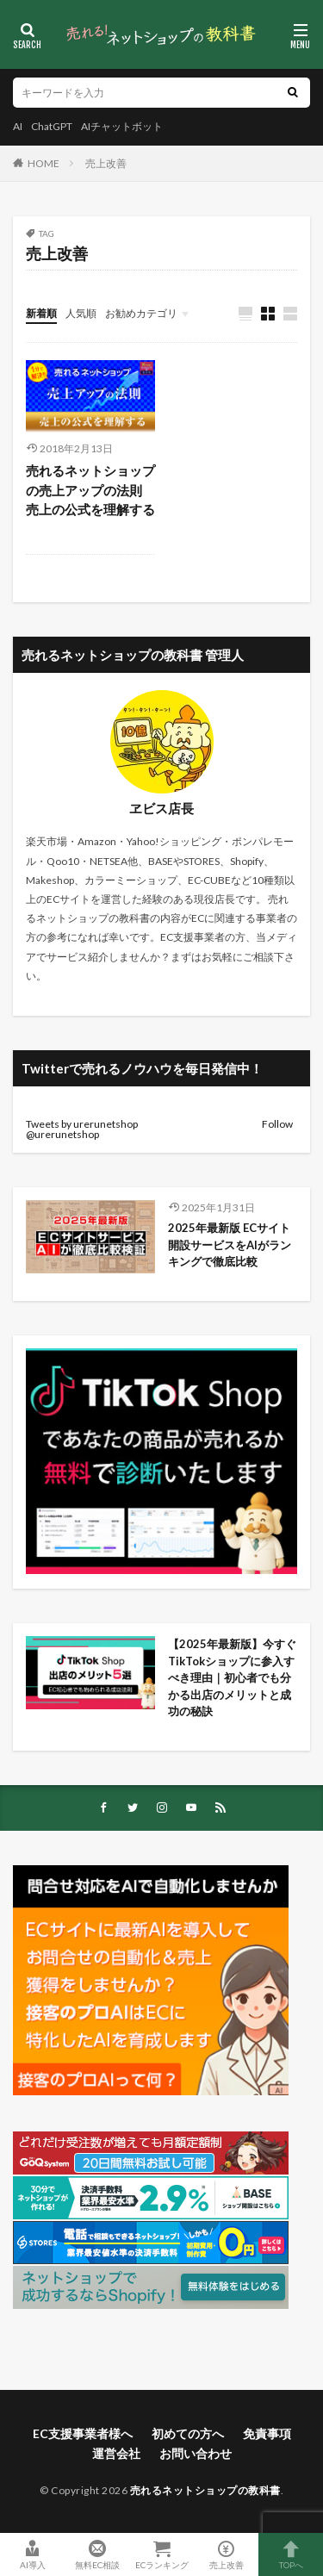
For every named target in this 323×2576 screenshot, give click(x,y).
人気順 (80, 313)
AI (17, 126)
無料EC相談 (97, 2554)
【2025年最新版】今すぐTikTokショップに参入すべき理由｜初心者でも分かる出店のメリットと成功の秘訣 (232, 1677)
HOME (43, 163)
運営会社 (116, 2453)
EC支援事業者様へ (83, 2433)
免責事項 (267, 2433)
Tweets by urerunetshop (82, 1123)
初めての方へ (188, 2433)
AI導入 (32, 2554)
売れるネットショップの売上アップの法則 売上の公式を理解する (90, 490)
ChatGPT (51, 126)
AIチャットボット (122, 126)
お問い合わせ (195, 2453)
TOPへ (290, 2554)
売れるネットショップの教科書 (205, 2490)
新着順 (41, 313)
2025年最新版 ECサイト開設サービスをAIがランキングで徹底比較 (229, 1244)
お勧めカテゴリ (141, 313)
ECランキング (161, 2554)
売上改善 (106, 163)
